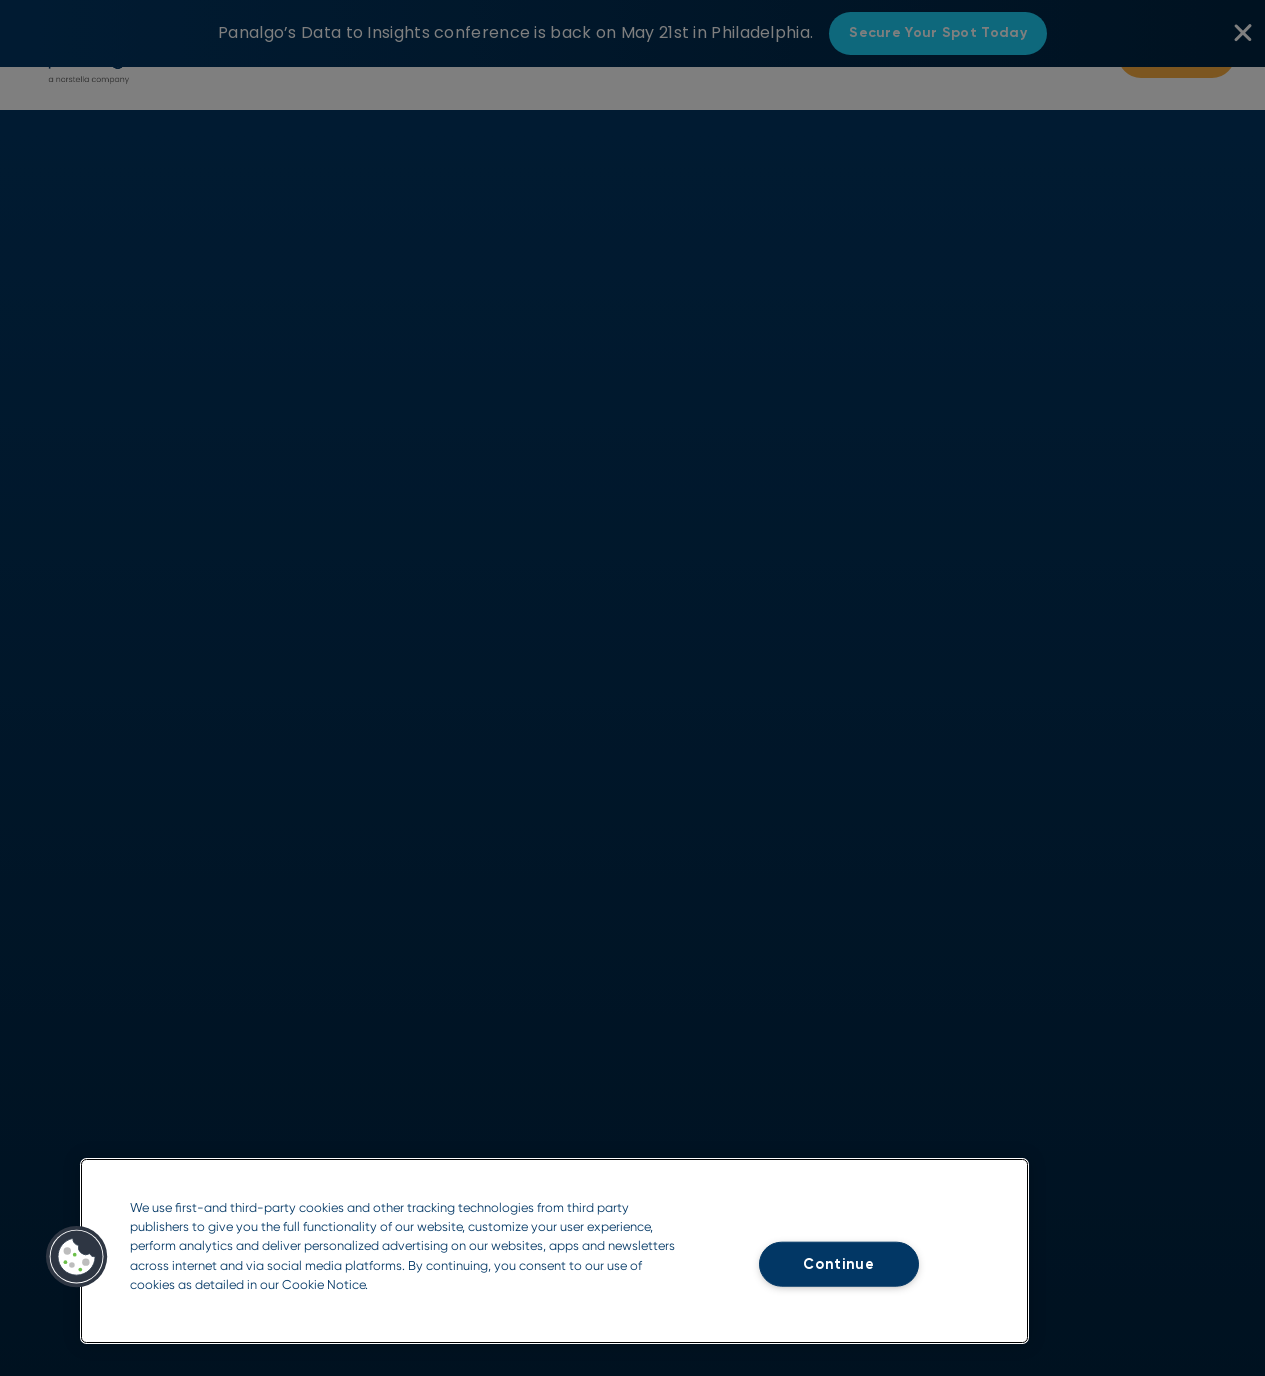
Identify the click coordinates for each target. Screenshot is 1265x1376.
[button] (77, 1257)
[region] (554, 1251)
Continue (839, 1264)
